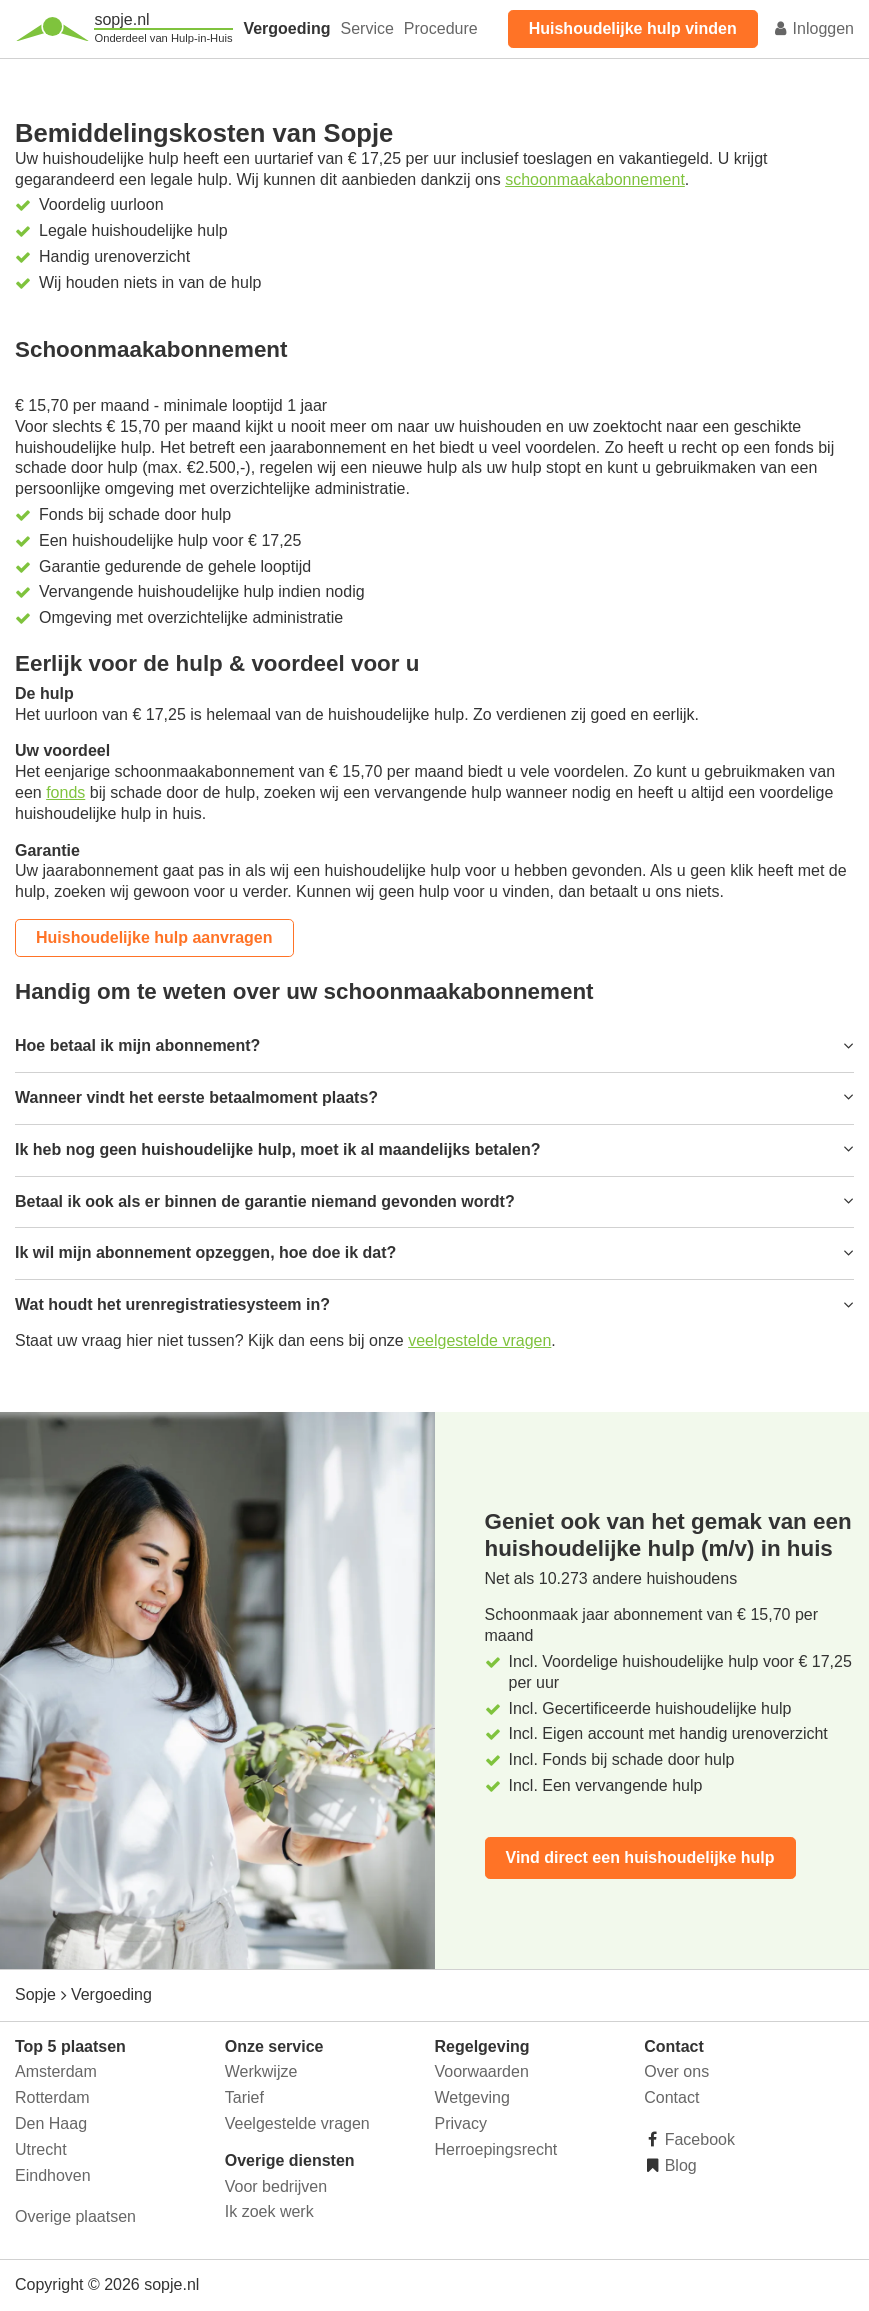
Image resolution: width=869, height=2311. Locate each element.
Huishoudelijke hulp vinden (633, 28)
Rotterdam (52, 2097)
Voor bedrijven (276, 2186)
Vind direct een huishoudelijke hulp (640, 1857)
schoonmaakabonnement (595, 179)
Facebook (697, 2139)
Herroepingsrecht (496, 2149)
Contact (671, 2097)
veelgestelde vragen (479, 1340)
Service (367, 28)
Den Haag (51, 2123)
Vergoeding (286, 28)
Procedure (441, 28)
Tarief (244, 2097)
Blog (678, 2165)
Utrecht (41, 2149)
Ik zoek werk (269, 2211)
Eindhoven (53, 2175)
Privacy (461, 2123)
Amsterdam (56, 2071)
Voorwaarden (482, 2071)
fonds (65, 792)
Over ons (676, 2071)
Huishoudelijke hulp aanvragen (154, 937)
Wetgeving (472, 2097)
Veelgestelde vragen (297, 2123)
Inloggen (813, 28)
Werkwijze (261, 2071)
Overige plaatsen (75, 2216)
